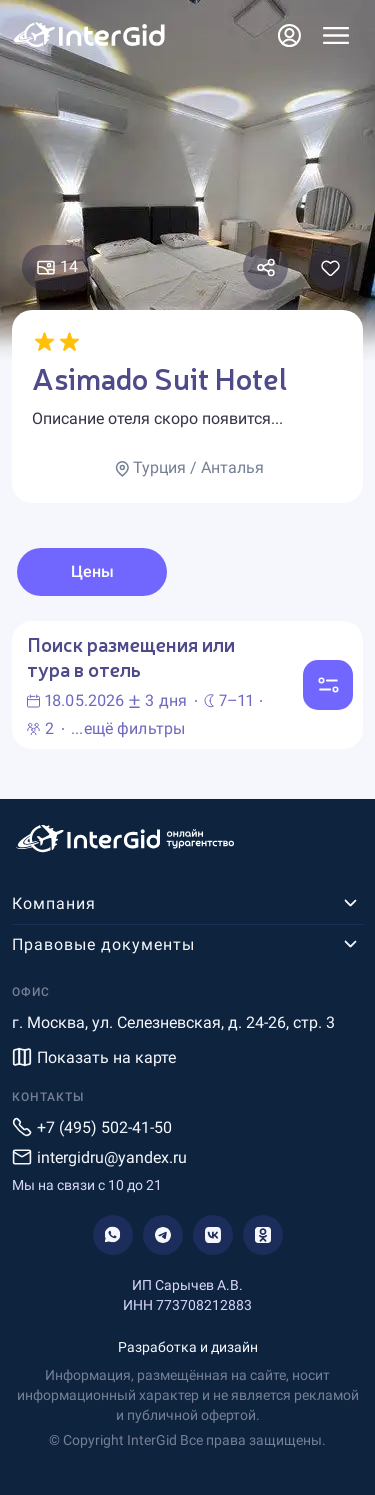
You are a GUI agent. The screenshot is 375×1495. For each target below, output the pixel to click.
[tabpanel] (187, 685)
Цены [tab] (92, 571)
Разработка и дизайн (188, 1347)
